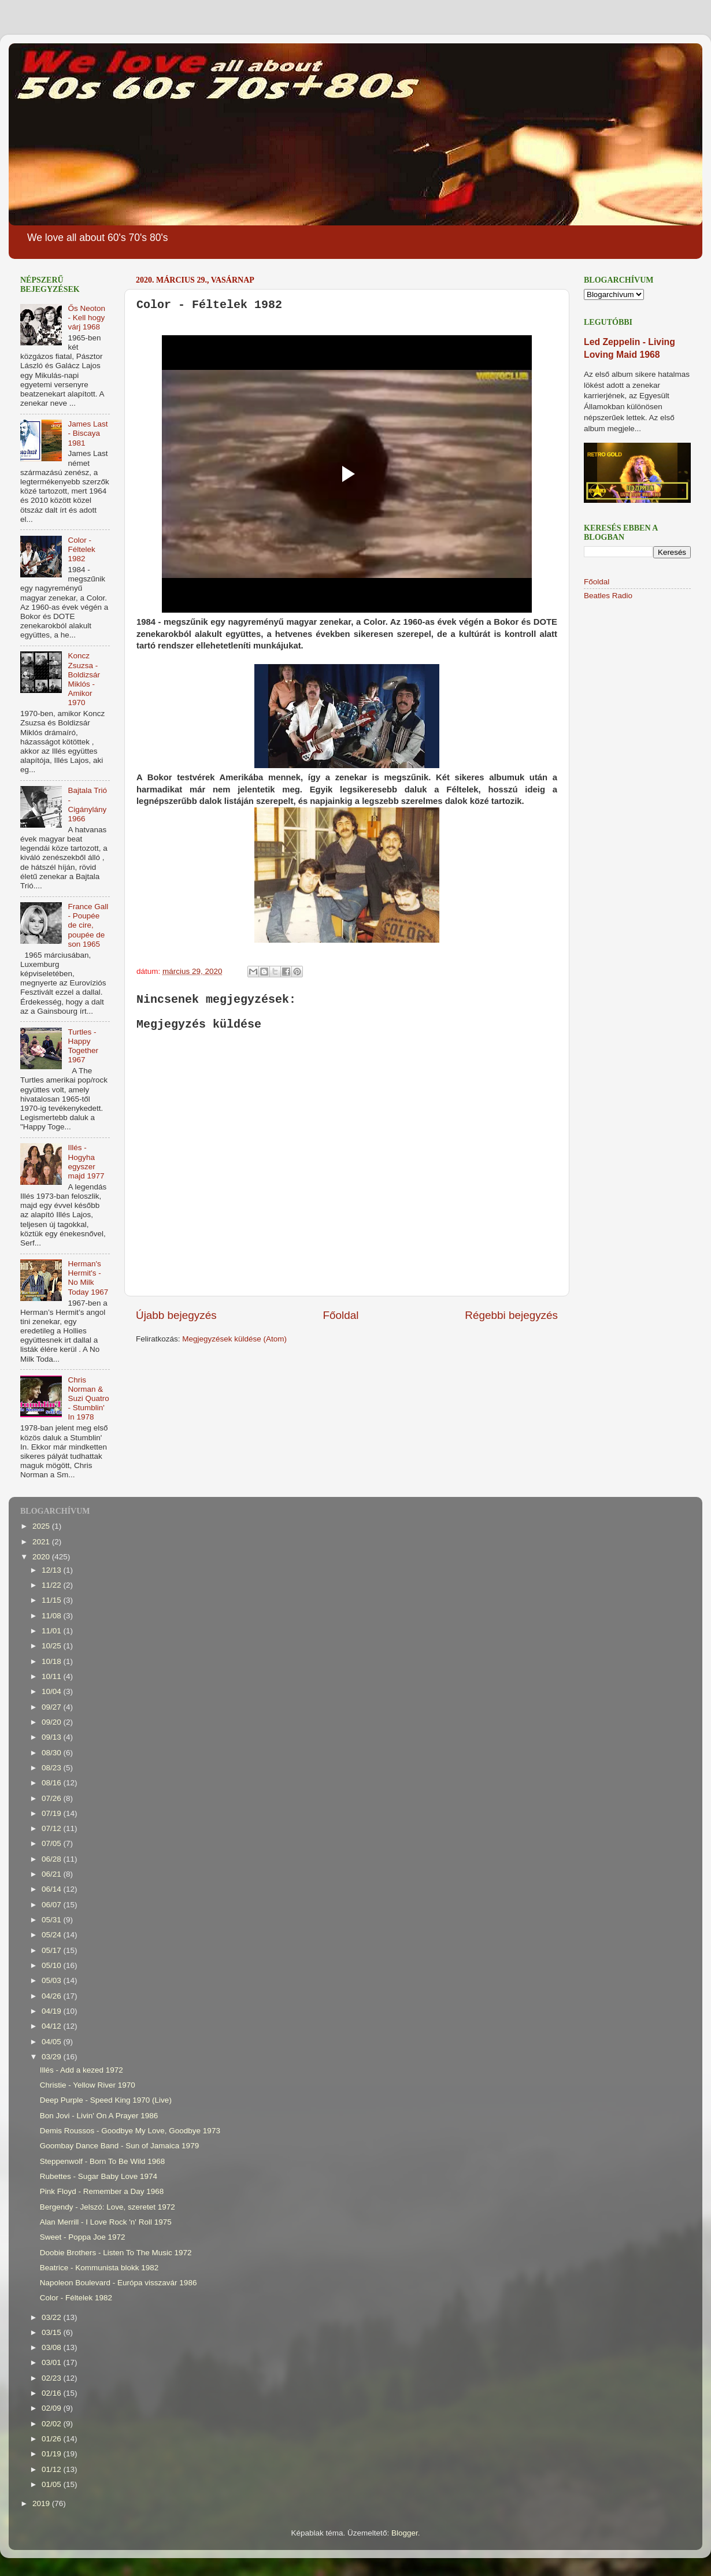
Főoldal (341, 1315)
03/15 (53, 2332)
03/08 (53, 2347)
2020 (42, 1556)
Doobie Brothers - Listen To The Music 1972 (116, 2252)
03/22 (53, 2317)
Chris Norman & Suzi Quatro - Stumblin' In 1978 (88, 1399)
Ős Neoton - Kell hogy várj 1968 (86, 317)
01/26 (53, 2438)
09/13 (53, 1737)
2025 (42, 1526)
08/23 (53, 1767)
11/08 (53, 1615)
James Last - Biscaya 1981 (88, 433)
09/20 (53, 1722)
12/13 (53, 1570)
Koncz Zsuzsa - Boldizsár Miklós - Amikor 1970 (84, 679)
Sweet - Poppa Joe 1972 (82, 2237)
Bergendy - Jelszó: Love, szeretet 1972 (107, 2207)
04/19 (53, 2011)
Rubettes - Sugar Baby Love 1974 (98, 2176)
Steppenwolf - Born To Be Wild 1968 (102, 2161)
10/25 (53, 1645)
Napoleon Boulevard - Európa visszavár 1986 (118, 2282)
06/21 (53, 1874)
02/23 (53, 2378)
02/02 (53, 2423)
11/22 (53, 1585)
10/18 (53, 1661)
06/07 (53, 1904)
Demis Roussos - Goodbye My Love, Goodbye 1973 (130, 2130)
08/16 (53, 1782)
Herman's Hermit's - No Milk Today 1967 (88, 1277)
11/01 (53, 1630)
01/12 (53, 2469)
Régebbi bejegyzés (511, 1315)
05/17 (53, 1950)
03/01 (53, 2362)
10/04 (53, 1691)
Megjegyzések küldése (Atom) (234, 1339)
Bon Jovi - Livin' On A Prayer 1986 (99, 2115)
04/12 (53, 2026)
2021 (42, 1541)
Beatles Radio (608, 595)
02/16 (53, 2393)
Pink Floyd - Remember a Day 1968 (102, 2191)
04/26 (53, 1996)
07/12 (53, 1828)
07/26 (53, 1798)
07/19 (53, 1813)
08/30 (53, 1752)
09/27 (53, 1707)
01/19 (53, 2453)
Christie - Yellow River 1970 (87, 2085)
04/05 (53, 2041)
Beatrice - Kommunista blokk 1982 (99, 2267)
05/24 (53, 1934)
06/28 (53, 1859)
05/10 (53, 1965)
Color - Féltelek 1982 (81, 549)
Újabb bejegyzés (176, 1315)
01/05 (53, 2484)
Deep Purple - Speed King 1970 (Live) (106, 2100)
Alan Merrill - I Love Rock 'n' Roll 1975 (106, 2222)
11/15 (53, 1600)
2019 (42, 2503)
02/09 (53, 2408)
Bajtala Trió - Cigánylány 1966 (87, 804)
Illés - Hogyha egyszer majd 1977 (86, 1161)
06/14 (53, 1889)
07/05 (53, 1843)
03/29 (53, 2056)
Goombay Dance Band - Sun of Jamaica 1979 (119, 2145)
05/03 (53, 1980)
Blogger (404, 2533)
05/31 (53, 1919)
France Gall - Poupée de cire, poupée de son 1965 (88, 925)
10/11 (53, 1676)
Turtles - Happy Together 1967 (83, 1046)
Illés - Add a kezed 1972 (81, 2070)
